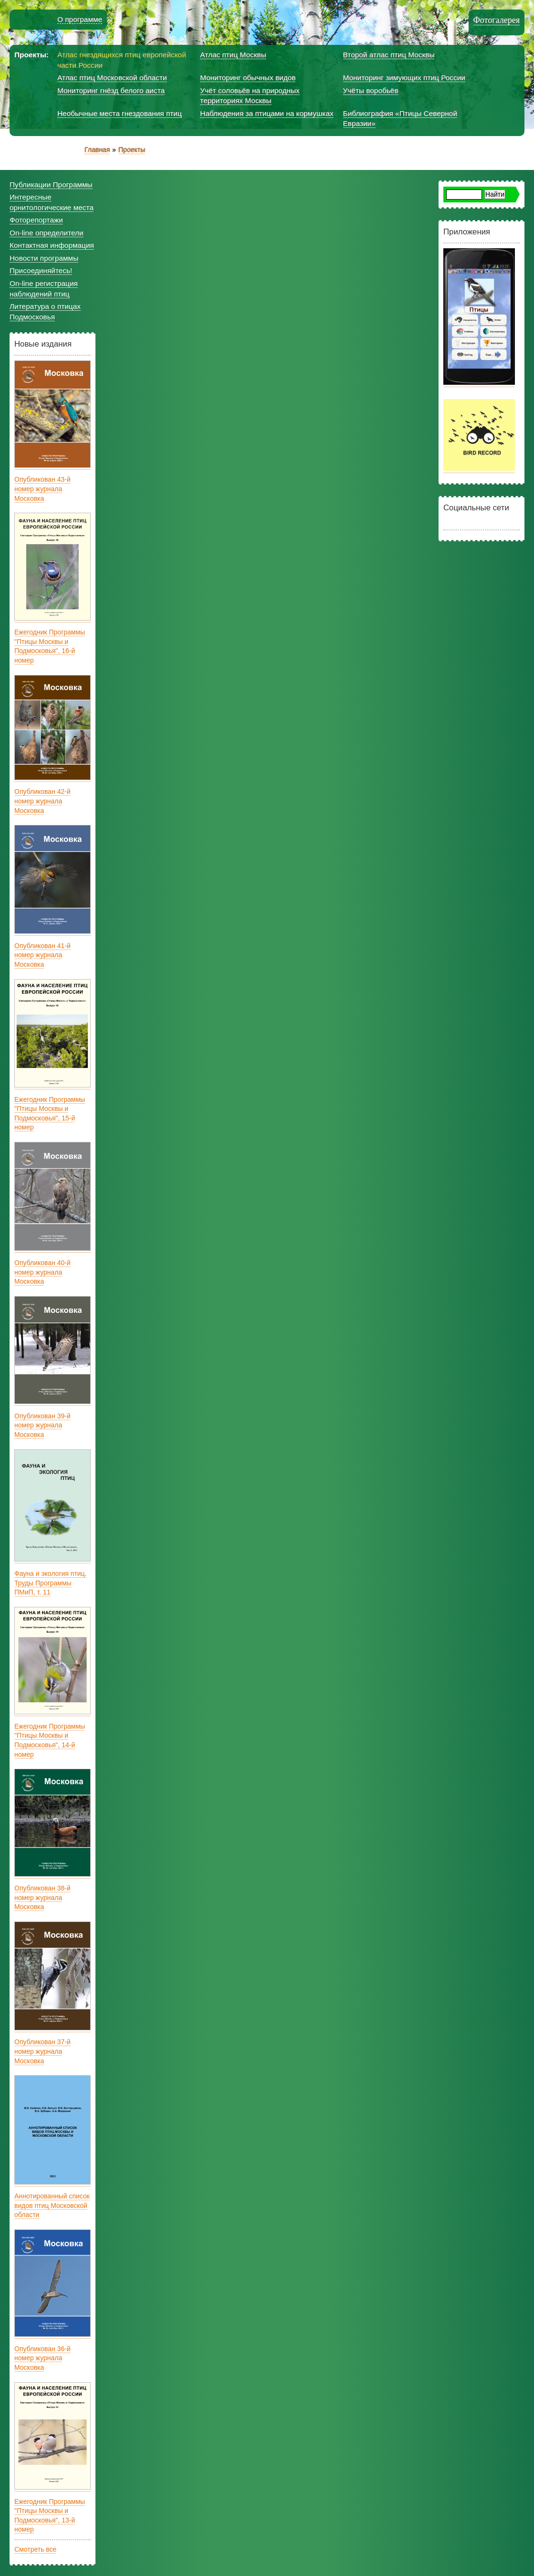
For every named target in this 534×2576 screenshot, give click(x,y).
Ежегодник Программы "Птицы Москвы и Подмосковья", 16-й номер (49, 646)
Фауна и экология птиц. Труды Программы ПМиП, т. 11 (50, 1583)
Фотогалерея (496, 20)
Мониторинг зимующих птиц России (404, 78)
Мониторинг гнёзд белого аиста (111, 90)
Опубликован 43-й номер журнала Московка (42, 488)
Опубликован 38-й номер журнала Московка (42, 1897)
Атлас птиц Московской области (112, 78)
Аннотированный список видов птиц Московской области (52, 2205)
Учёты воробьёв (370, 90)
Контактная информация (52, 245)
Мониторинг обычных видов (247, 78)
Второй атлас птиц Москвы (389, 55)
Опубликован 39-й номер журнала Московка (42, 1425)
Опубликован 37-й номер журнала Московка (42, 2051)
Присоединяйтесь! (41, 270)
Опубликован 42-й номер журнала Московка (42, 801)
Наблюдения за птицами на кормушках (266, 113)
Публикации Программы (51, 184)
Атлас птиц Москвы (233, 55)
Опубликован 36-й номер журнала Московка (42, 2358)
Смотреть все (35, 2549)
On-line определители (47, 233)
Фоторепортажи (36, 220)
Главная (96, 150)
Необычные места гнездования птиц (119, 113)
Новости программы (44, 258)
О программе (79, 19)
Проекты (131, 150)
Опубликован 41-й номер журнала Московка (42, 955)
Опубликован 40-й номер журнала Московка (42, 1272)
